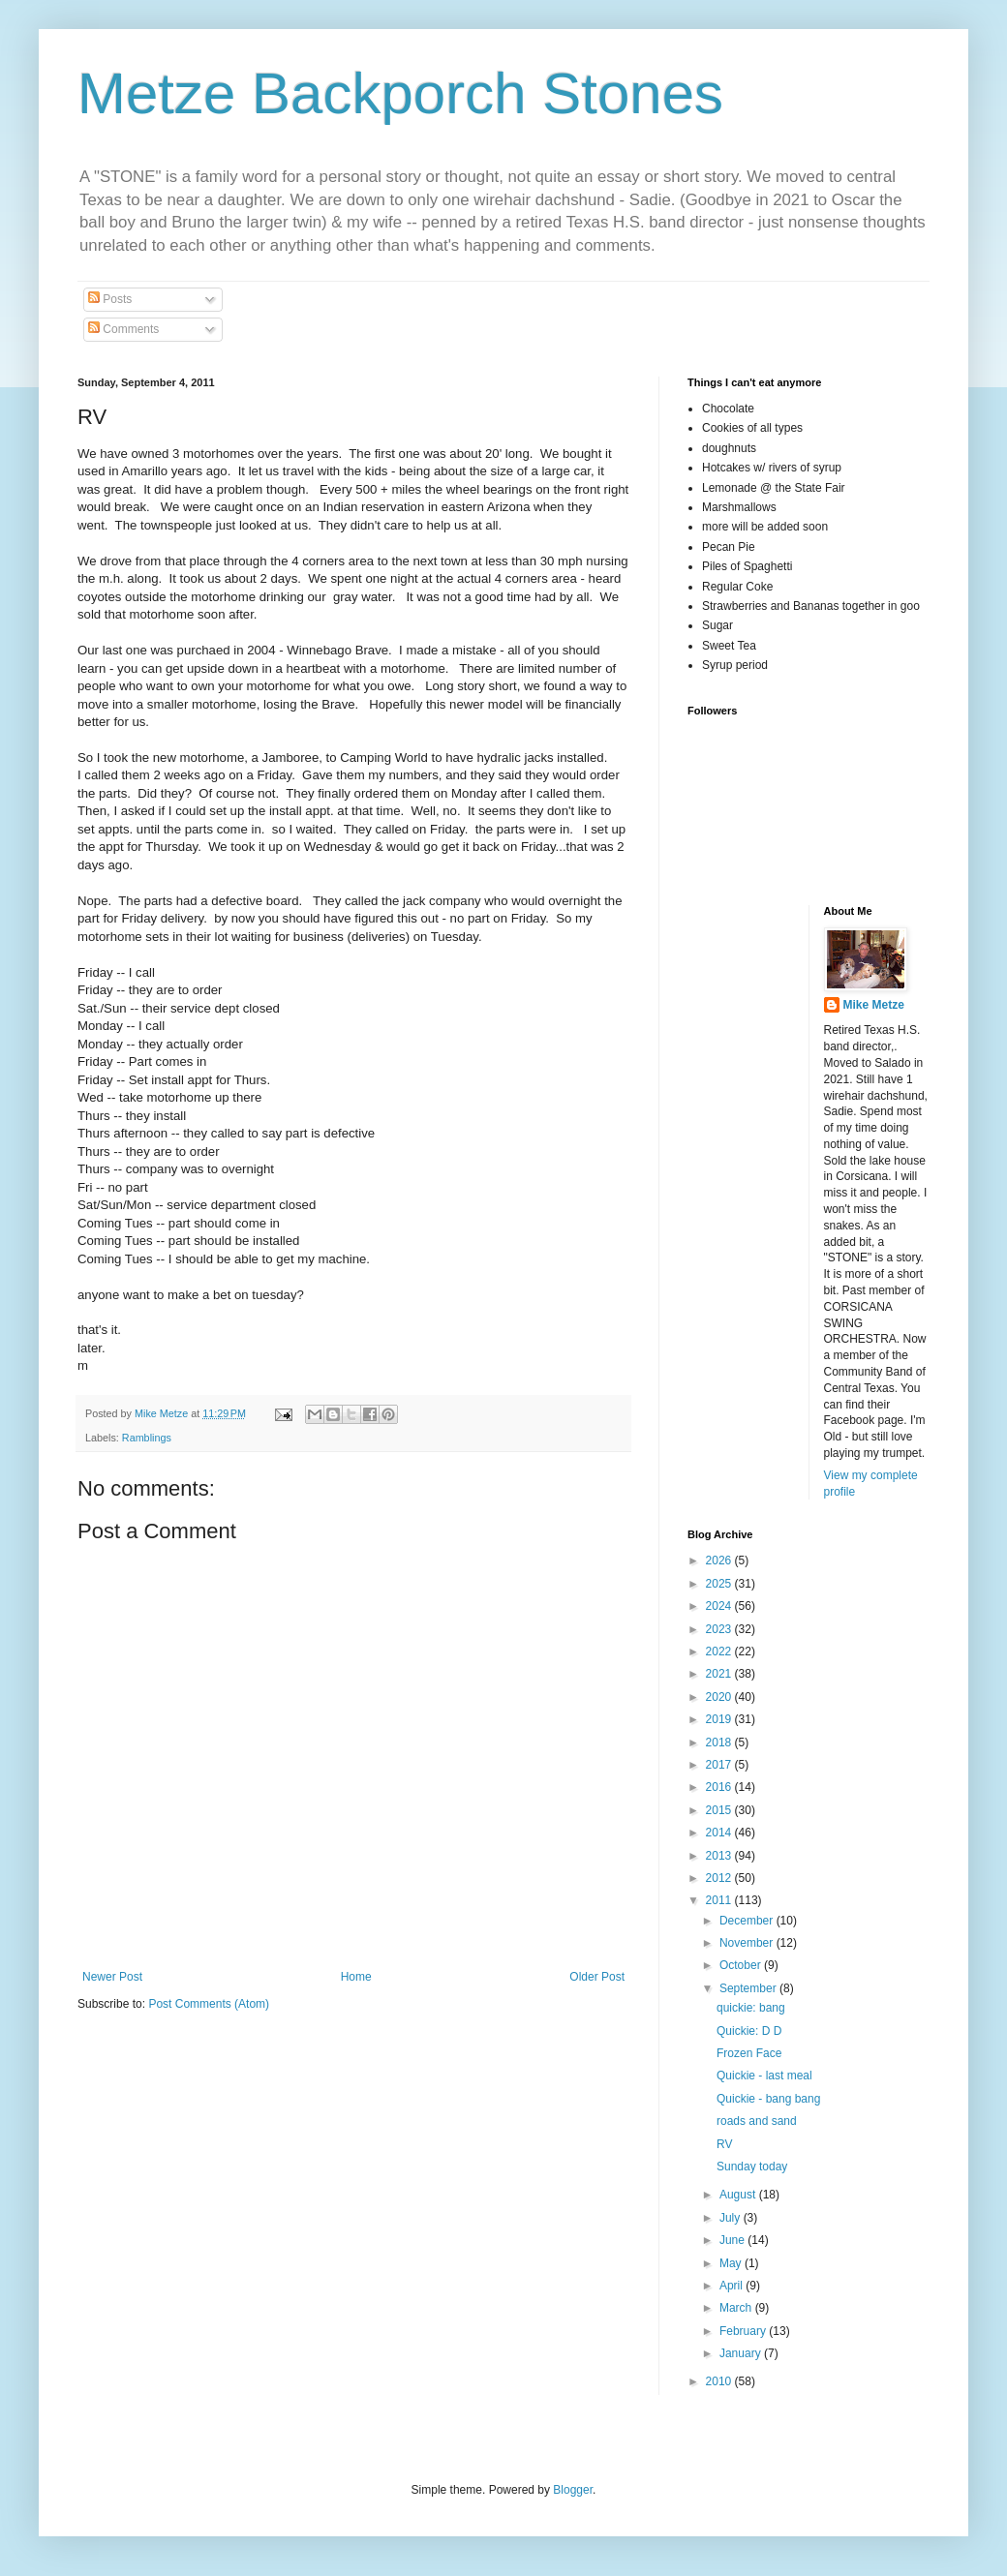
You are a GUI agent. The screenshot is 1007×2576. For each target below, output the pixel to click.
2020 (720, 1697)
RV (724, 2144)
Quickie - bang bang (768, 2099)
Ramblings (146, 1437)
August (739, 2194)
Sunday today (752, 2166)
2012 (720, 1878)
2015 (720, 1810)
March (737, 2308)
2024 (720, 1606)
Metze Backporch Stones (400, 93)
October (741, 1965)
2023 (720, 1629)
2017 (720, 1765)
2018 (720, 1742)
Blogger (573, 2490)
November (748, 1943)
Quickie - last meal (764, 2075)
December (748, 1920)
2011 (720, 1900)
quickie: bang (751, 2008)
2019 (720, 1719)
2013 (720, 1856)
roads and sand (757, 2121)
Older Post (597, 1977)
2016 (720, 1787)
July (731, 2218)
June (733, 2240)
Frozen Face (749, 2053)
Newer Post (112, 1977)
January (741, 2353)
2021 (720, 1674)
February (744, 2331)
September (749, 1988)
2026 (720, 1560)
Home (356, 1977)
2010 (720, 2381)
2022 (720, 1651)
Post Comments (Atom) (208, 2004)
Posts (110, 299)
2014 (720, 1832)
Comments (123, 329)
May (732, 2263)
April (732, 2285)
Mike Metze (873, 1005)
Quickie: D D (749, 2031)
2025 (720, 1584)
